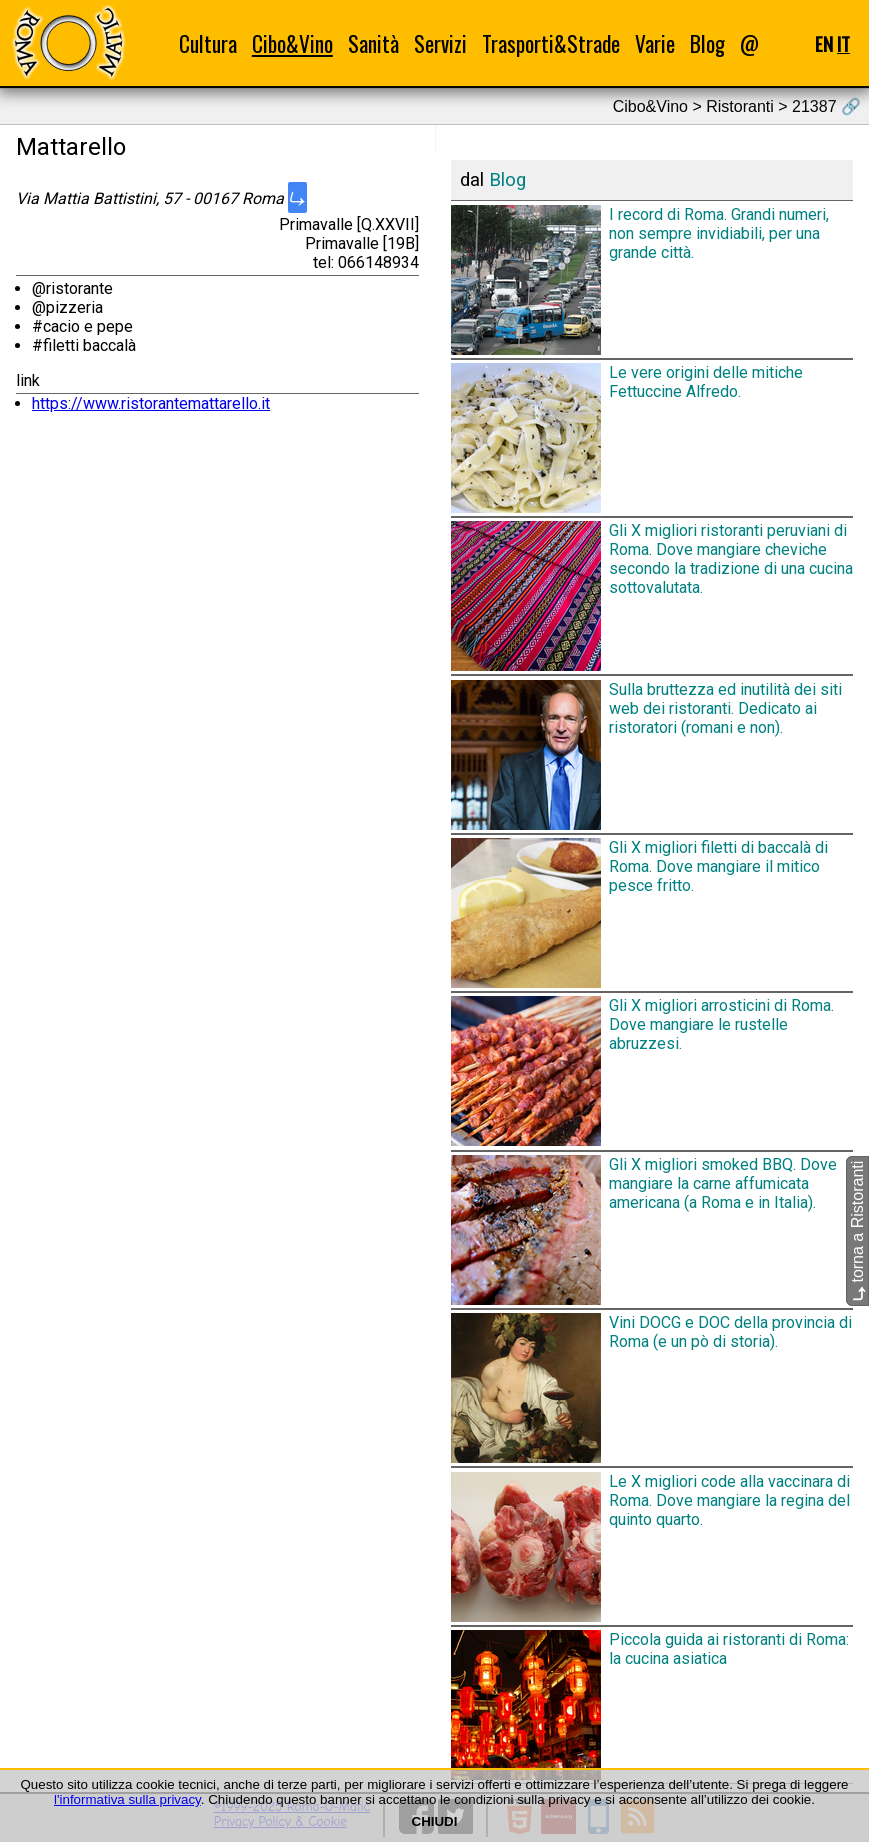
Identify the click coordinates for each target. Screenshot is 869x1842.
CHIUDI (435, 1821)
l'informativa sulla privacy (127, 1799)
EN (824, 43)
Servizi (440, 43)
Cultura (208, 43)
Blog (707, 43)
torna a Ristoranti (857, 1231)
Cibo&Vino (292, 43)
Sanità (373, 43)
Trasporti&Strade (551, 43)
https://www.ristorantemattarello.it (151, 403)
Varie (655, 43)
